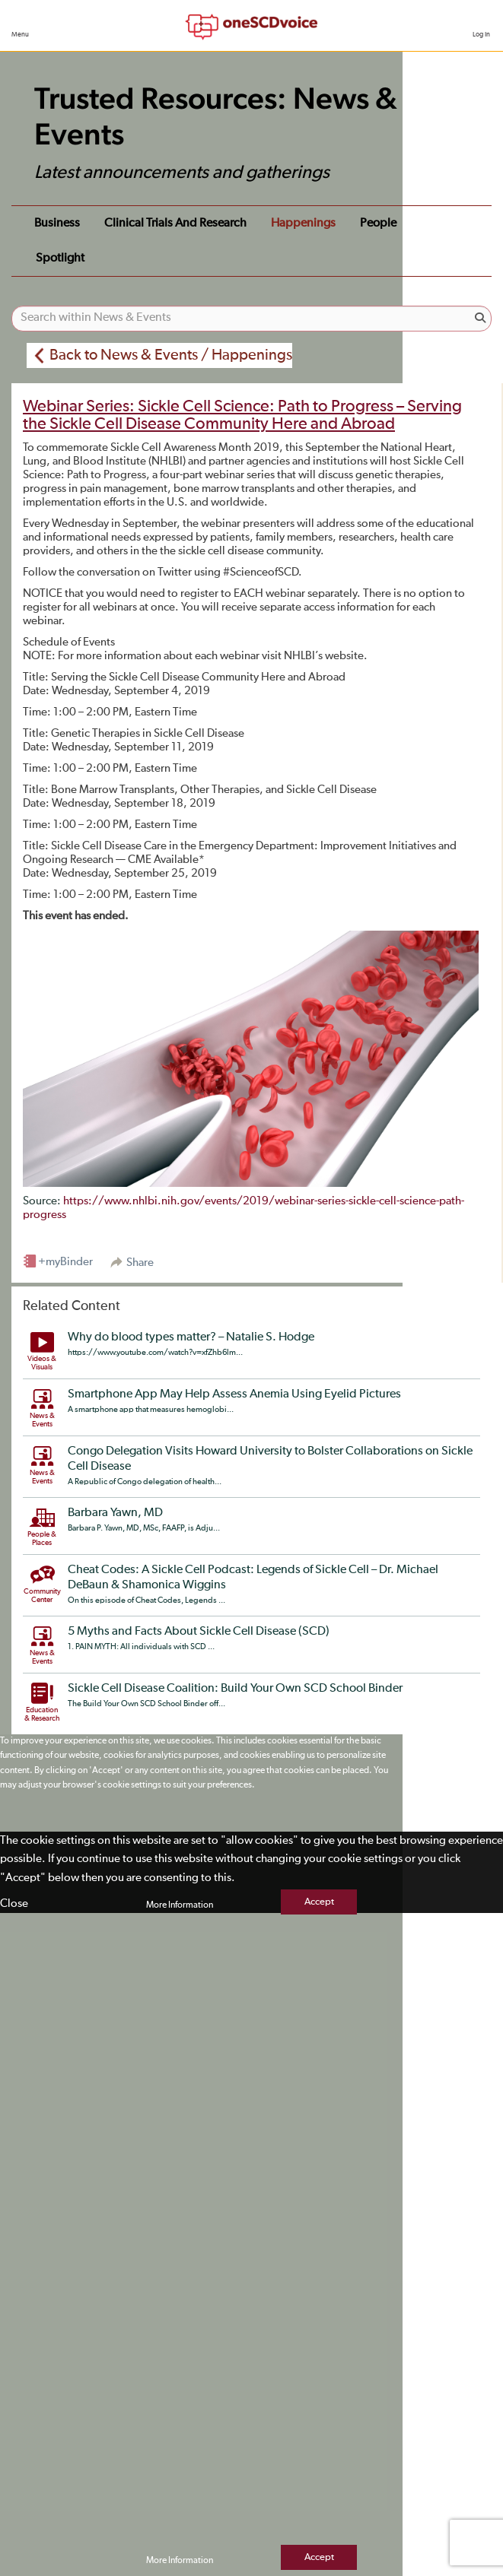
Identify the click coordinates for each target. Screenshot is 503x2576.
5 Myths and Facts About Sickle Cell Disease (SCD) (198, 1632)
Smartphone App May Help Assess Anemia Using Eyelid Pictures (234, 1394)
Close (14, 1903)
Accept (319, 1902)
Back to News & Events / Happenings (170, 355)
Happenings (303, 223)
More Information (179, 1905)
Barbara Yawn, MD (115, 1513)
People (378, 223)
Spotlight (60, 258)
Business (57, 223)
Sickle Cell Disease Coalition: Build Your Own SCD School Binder (235, 1689)
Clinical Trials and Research (175, 223)
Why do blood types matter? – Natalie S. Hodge (191, 1337)
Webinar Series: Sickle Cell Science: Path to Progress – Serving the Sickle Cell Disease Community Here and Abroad (242, 415)
